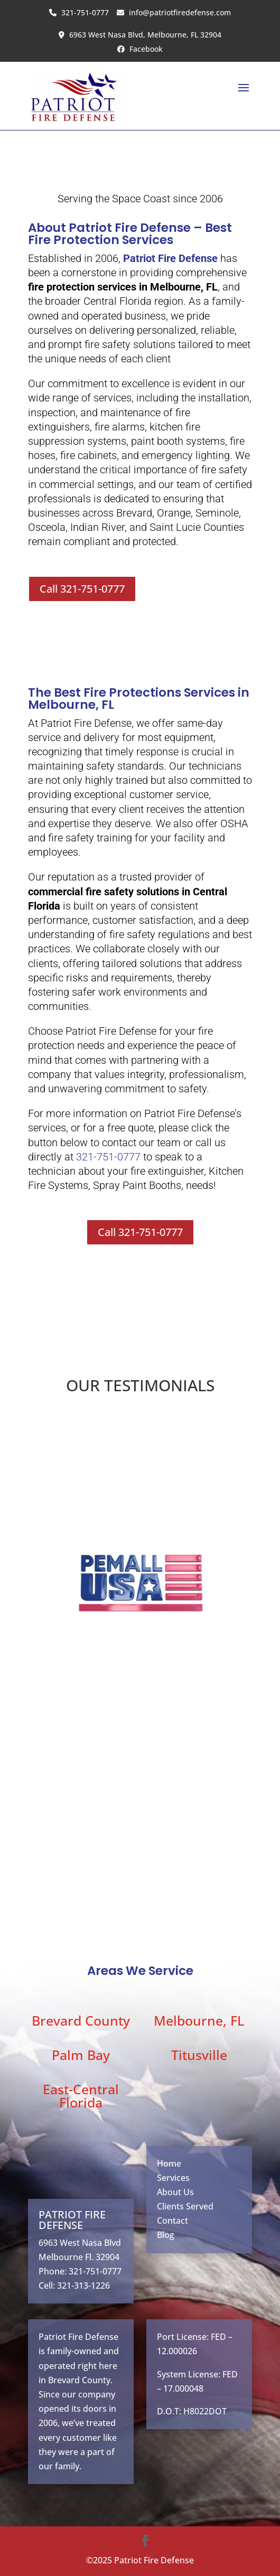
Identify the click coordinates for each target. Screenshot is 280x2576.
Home (169, 2163)
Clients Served (185, 2206)
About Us (175, 2192)
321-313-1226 (83, 2285)
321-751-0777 (79, 12)
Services (173, 2178)
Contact (172, 2220)
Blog (165, 2235)
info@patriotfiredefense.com (174, 12)
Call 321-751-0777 (82, 589)
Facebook (140, 49)
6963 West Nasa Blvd (80, 2243)
